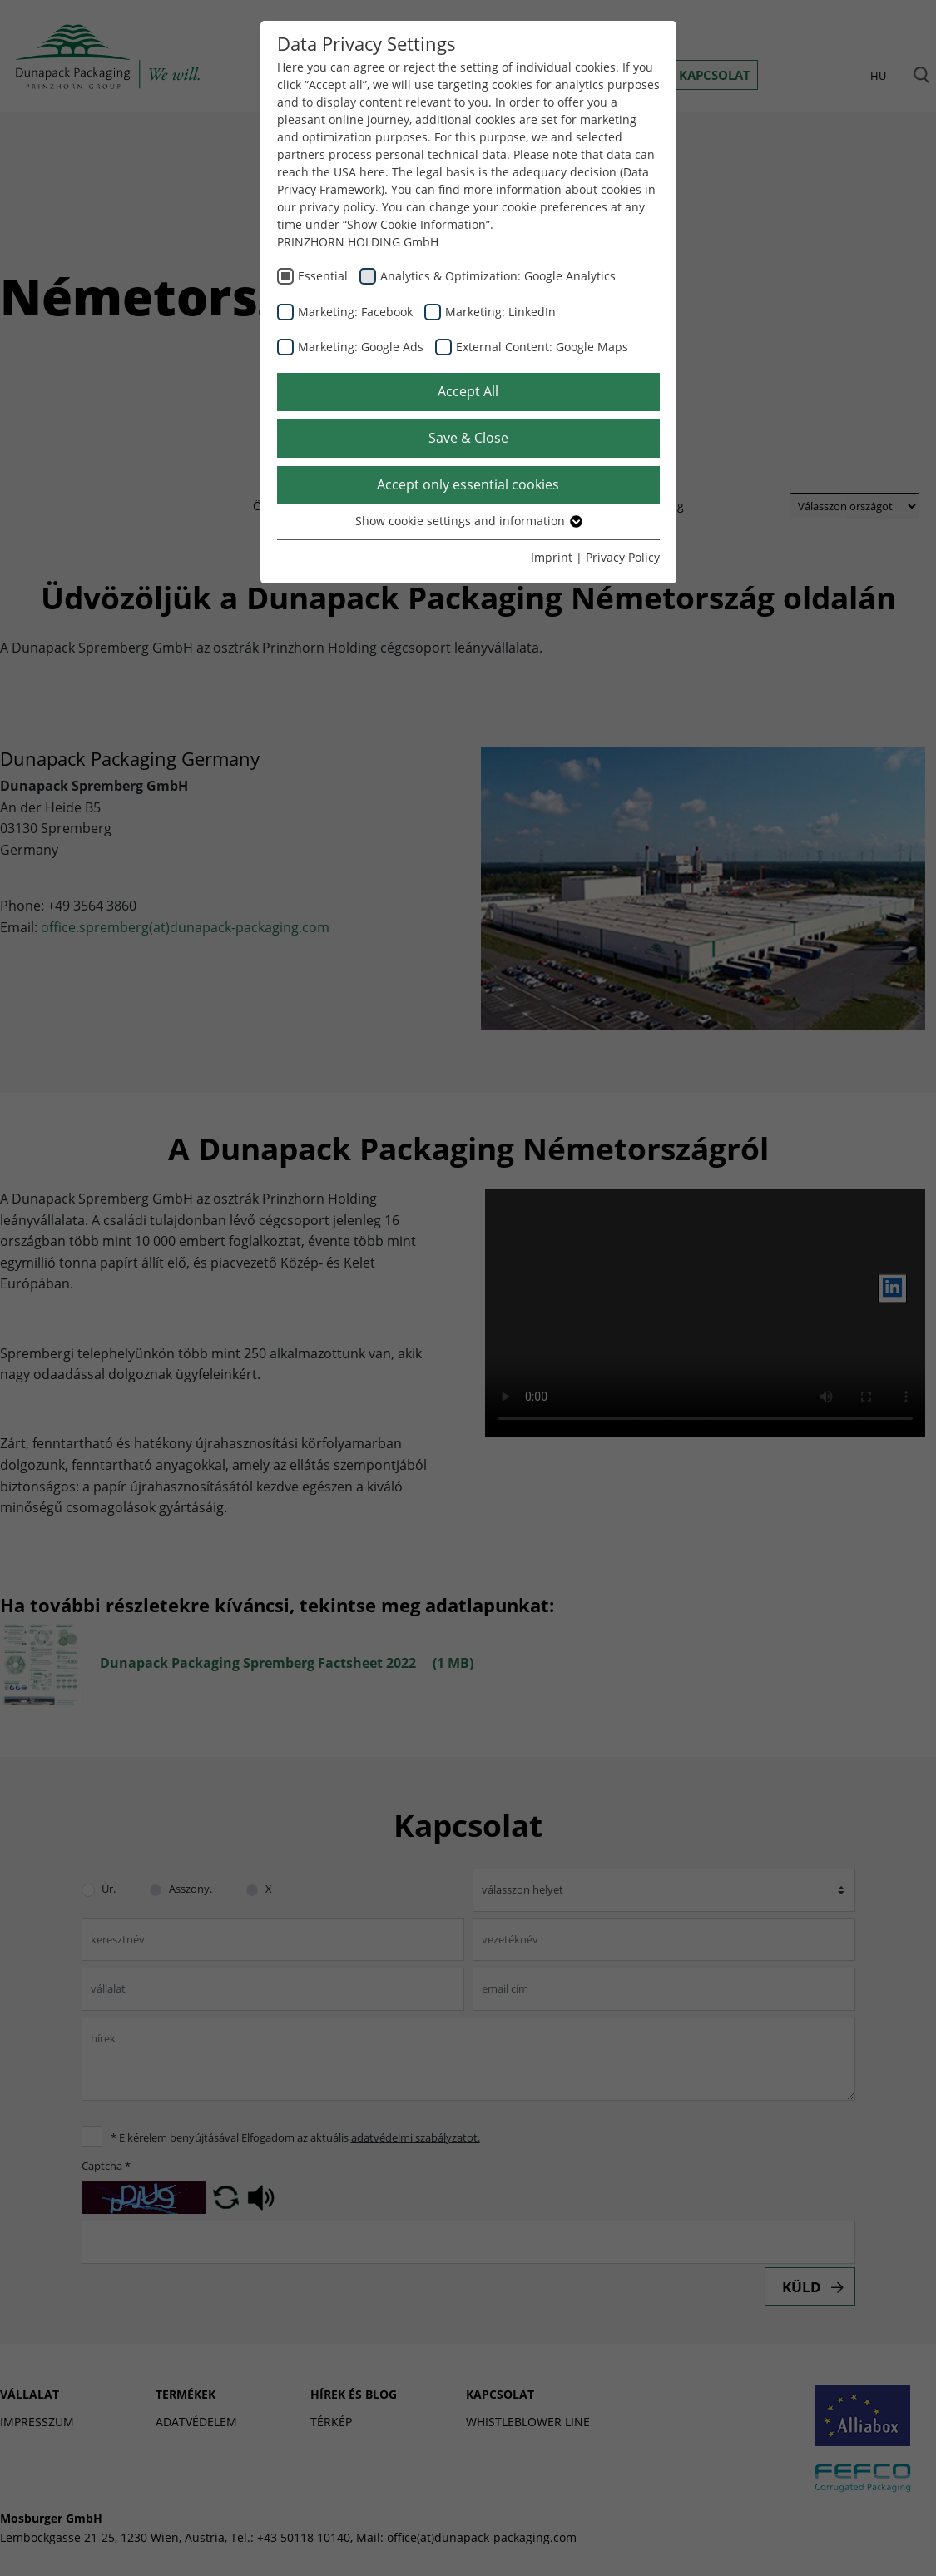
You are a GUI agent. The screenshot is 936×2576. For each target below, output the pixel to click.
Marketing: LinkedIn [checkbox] (500, 312)
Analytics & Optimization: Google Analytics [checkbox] (498, 276)
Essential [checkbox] (323, 276)
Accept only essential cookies (468, 484)
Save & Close (468, 438)
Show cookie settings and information (468, 521)
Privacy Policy (623, 557)
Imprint (551, 557)
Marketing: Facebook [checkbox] (355, 312)
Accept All (468, 391)
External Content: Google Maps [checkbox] (542, 347)
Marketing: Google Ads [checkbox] (360, 347)
